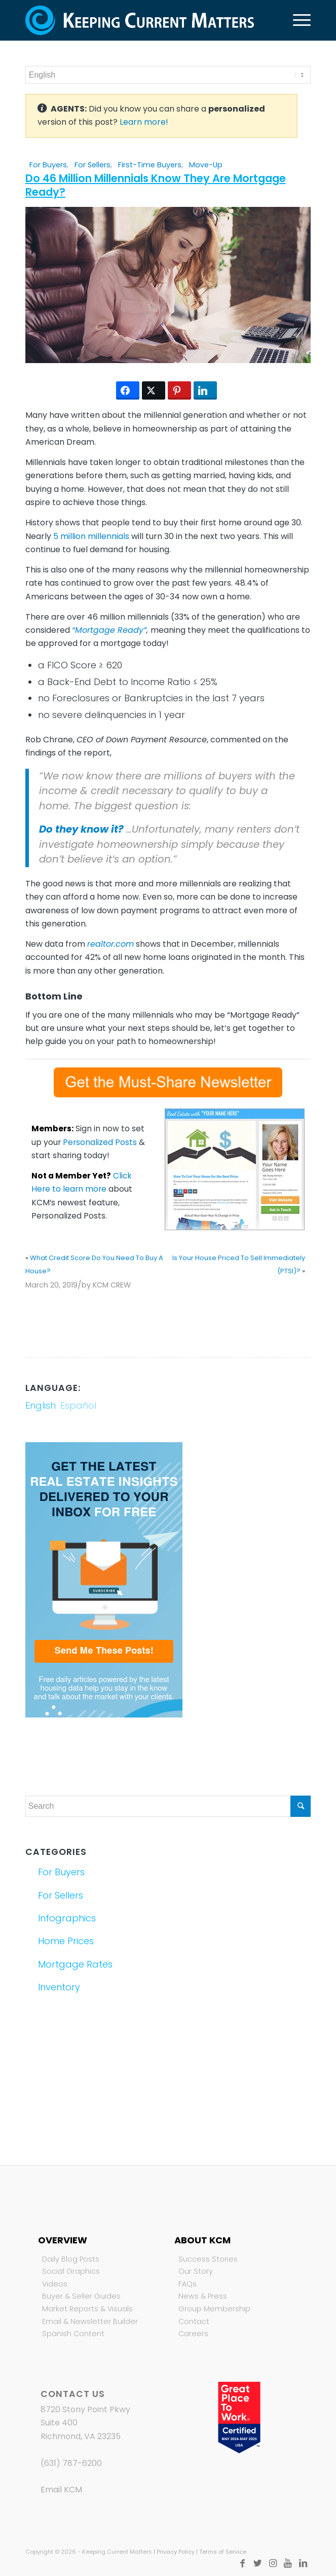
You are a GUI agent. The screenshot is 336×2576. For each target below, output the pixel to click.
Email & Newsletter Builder (90, 2321)
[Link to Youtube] (287, 2563)
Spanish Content (73, 2334)
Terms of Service (222, 2552)
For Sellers (92, 165)
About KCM (202, 2240)
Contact (193, 2321)
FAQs (187, 2284)
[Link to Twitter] (257, 2563)
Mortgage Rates (75, 1964)
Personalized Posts (100, 1142)
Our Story (195, 2271)
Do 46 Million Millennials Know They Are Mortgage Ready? (155, 185)
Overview (62, 2240)
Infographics (67, 1918)
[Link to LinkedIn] (303, 2563)
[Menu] (297, 20)
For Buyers (48, 165)
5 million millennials (91, 536)
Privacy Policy (176, 2552)
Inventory (59, 1987)
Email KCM (61, 2489)
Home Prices (66, 1941)
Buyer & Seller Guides (81, 2296)
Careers (193, 2334)
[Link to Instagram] (272, 2563)
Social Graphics (71, 2271)
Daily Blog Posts (70, 2259)
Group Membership (214, 2309)
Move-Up (205, 165)
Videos (54, 2284)
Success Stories (208, 2259)
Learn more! (144, 122)
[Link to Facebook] (242, 2563)
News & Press (202, 2296)
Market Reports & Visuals (87, 2309)
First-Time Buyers (149, 165)
